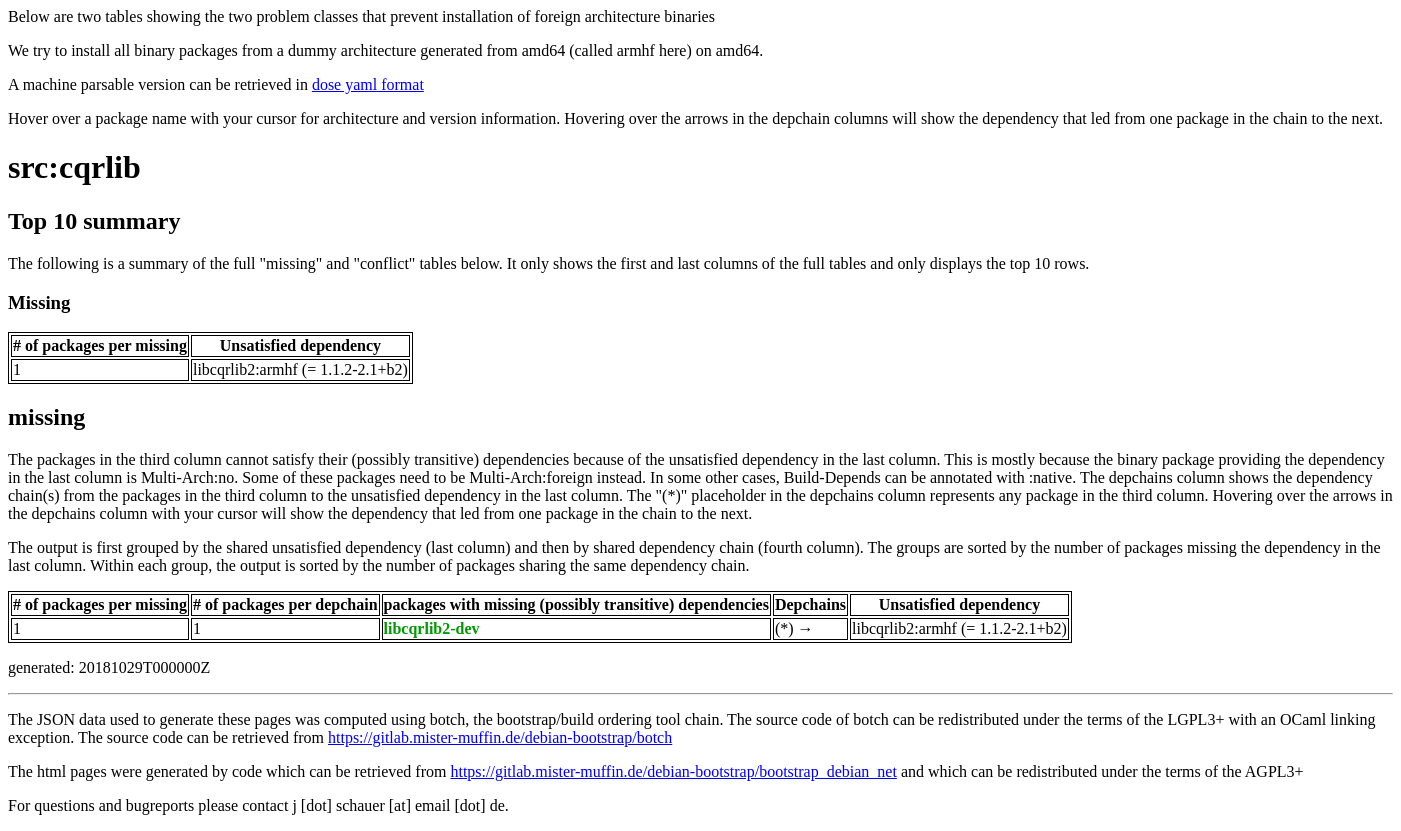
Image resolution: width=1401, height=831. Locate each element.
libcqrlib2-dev (432, 628)
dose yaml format (368, 84)
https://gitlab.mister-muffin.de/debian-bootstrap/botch (500, 737)
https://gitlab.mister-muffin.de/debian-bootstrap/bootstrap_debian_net (673, 771)
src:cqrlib (74, 167)
